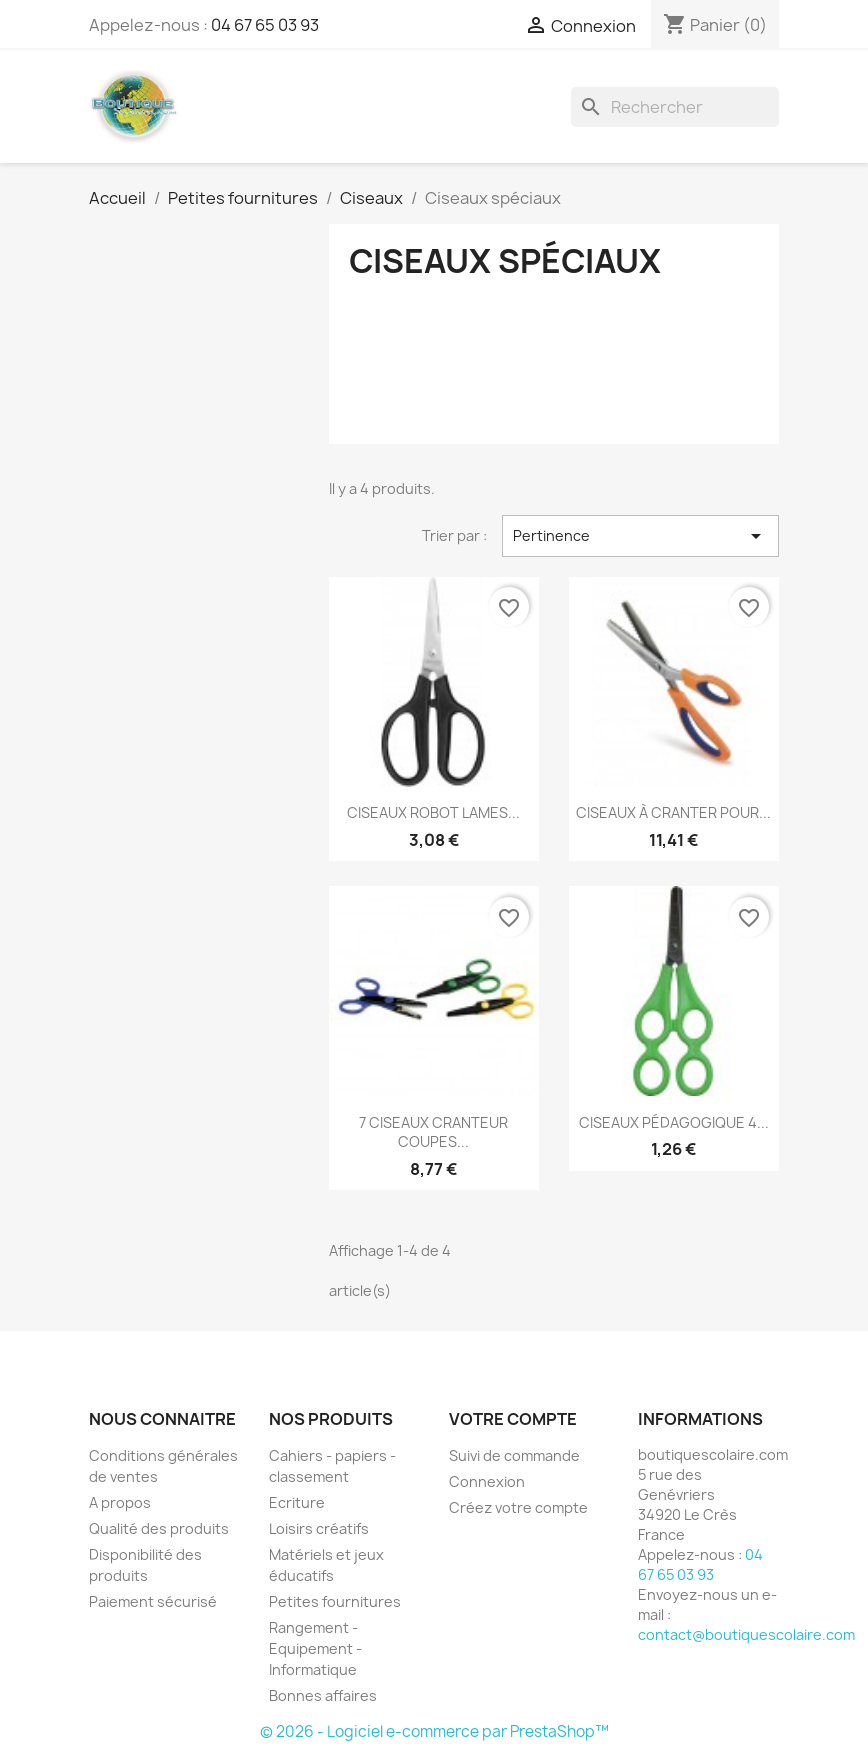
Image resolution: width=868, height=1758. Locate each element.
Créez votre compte (518, 1507)
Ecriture (297, 1502)
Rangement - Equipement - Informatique (315, 1648)
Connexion (487, 1481)
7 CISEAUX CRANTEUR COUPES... (433, 1132)
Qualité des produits (159, 1528)
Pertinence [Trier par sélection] (640, 536)
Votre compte (513, 1419)
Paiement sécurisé (153, 1601)
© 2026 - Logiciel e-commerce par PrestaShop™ (434, 1731)
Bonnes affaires (323, 1695)
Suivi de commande (514, 1455)
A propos (120, 1502)
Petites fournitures (335, 1601)
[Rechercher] (675, 107)
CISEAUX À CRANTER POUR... (673, 812)
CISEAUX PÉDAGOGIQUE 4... (674, 1122)
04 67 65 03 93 (265, 25)
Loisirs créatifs (319, 1528)
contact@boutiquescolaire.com (746, 1634)
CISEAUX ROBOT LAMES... (433, 812)
